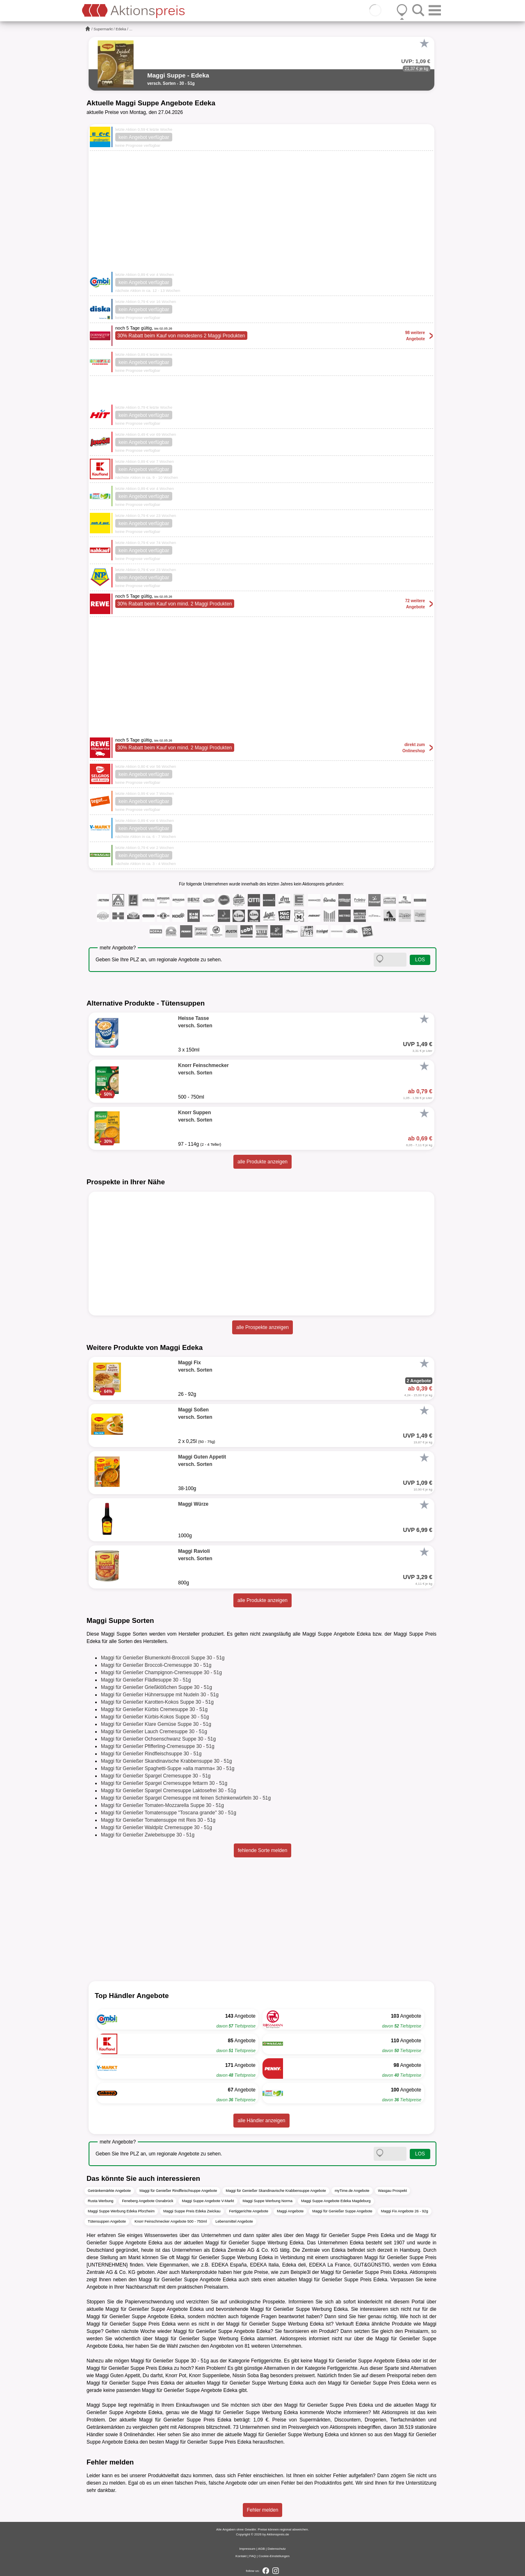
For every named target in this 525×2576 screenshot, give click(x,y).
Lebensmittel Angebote (234, 2221)
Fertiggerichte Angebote (249, 2211)
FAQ (252, 2556)
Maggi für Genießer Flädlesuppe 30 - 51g (146, 1680)
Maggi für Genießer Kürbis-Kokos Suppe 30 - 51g (155, 1717)
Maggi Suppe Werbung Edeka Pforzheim (121, 2211)
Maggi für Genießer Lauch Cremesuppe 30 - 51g (154, 1731)
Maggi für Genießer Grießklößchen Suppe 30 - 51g (156, 1687)
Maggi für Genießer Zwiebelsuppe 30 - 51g (147, 1835)
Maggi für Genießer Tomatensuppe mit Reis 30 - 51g (158, 1820)
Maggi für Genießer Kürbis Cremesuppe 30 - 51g (154, 1709)
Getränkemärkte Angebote (109, 2191)
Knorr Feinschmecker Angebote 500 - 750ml (171, 2221)
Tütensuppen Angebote (107, 2221)
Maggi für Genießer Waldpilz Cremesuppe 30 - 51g (156, 1827)
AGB (261, 2549)
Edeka (121, 29)
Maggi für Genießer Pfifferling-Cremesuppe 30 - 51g (158, 1746)
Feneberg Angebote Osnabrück (147, 2201)
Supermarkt (103, 29)
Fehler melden (262, 2510)
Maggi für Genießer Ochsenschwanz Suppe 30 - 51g (158, 1739)
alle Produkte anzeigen (262, 1162)
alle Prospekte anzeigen (262, 1327)
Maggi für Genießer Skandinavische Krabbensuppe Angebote (276, 2191)
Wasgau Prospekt (392, 2191)
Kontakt (241, 2556)
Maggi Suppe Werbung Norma (267, 2201)
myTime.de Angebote (352, 2191)
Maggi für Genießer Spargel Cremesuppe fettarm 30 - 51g (164, 1783)
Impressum (247, 2549)
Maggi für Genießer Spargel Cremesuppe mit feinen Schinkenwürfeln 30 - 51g (186, 1798)
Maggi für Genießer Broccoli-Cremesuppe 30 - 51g (156, 1665)
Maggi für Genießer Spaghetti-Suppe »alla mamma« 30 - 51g (168, 1768)
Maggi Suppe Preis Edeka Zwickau (192, 2211)
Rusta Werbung (100, 2201)
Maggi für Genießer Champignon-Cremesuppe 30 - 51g (161, 1672)
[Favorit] (424, 43)
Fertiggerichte (266, 2361)
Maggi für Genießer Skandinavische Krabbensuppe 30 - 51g (166, 1761)
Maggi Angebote (290, 2211)
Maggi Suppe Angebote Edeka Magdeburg (336, 2201)
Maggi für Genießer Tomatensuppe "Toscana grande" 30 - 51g (168, 1813)
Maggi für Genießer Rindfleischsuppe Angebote (178, 2191)
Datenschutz (276, 2549)
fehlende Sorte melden (263, 1850)
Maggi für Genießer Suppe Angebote (342, 2211)
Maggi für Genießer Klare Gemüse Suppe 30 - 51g (156, 1724)
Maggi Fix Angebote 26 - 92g (404, 2211)
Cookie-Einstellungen (274, 2556)
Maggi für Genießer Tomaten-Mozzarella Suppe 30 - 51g (162, 1805)
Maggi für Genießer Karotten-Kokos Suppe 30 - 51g (157, 1702)
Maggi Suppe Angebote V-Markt (208, 2201)
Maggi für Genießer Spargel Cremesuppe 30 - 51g (155, 1776)
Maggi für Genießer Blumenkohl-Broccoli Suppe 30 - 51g (163, 1658)
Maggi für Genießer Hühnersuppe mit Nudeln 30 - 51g (160, 1695)
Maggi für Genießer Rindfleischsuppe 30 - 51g (151, 1754)
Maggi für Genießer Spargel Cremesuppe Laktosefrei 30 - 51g (168, 1790)
